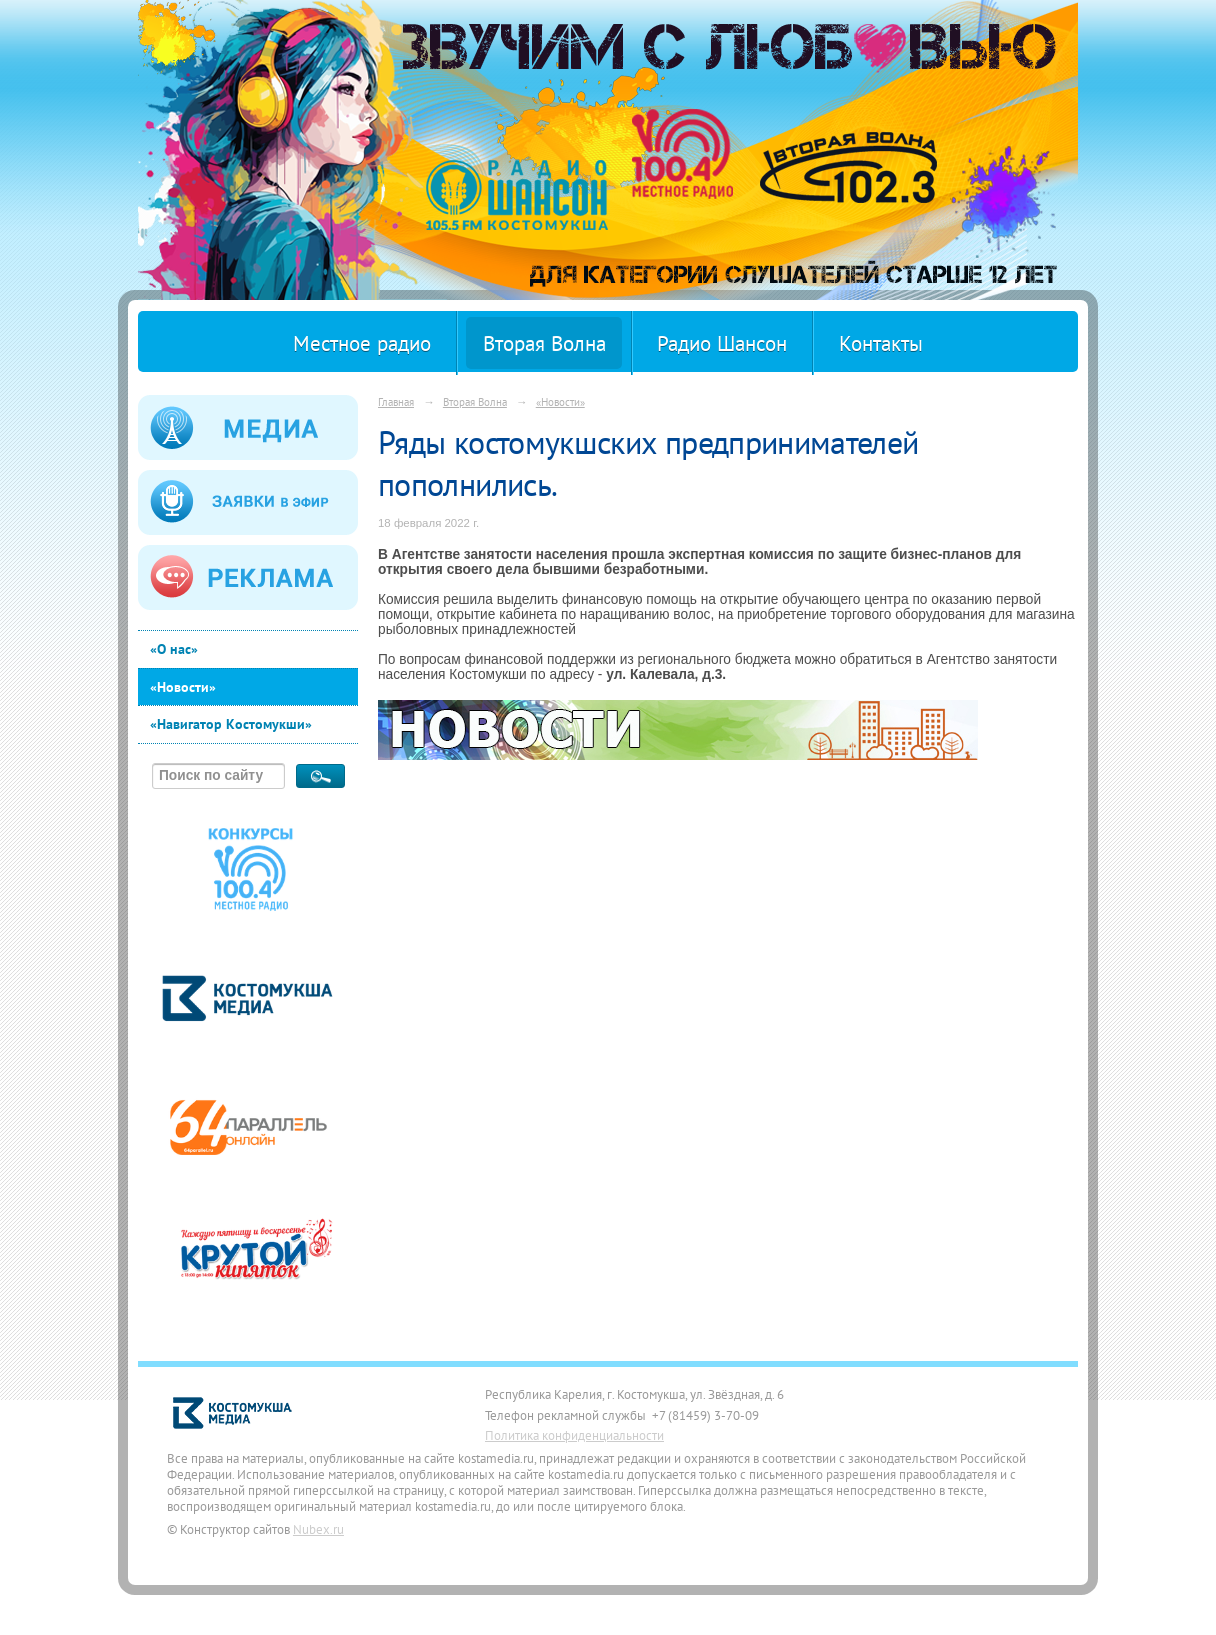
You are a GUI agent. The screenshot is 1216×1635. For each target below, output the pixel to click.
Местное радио (362, 343)
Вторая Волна (544, 343)
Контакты (881, 343)
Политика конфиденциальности (574, 1435)
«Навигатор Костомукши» (231, 724)
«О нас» (174, 649)
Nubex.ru (318, 1529)
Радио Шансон (722, 343)
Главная (396, 401)
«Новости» (183, 687)
